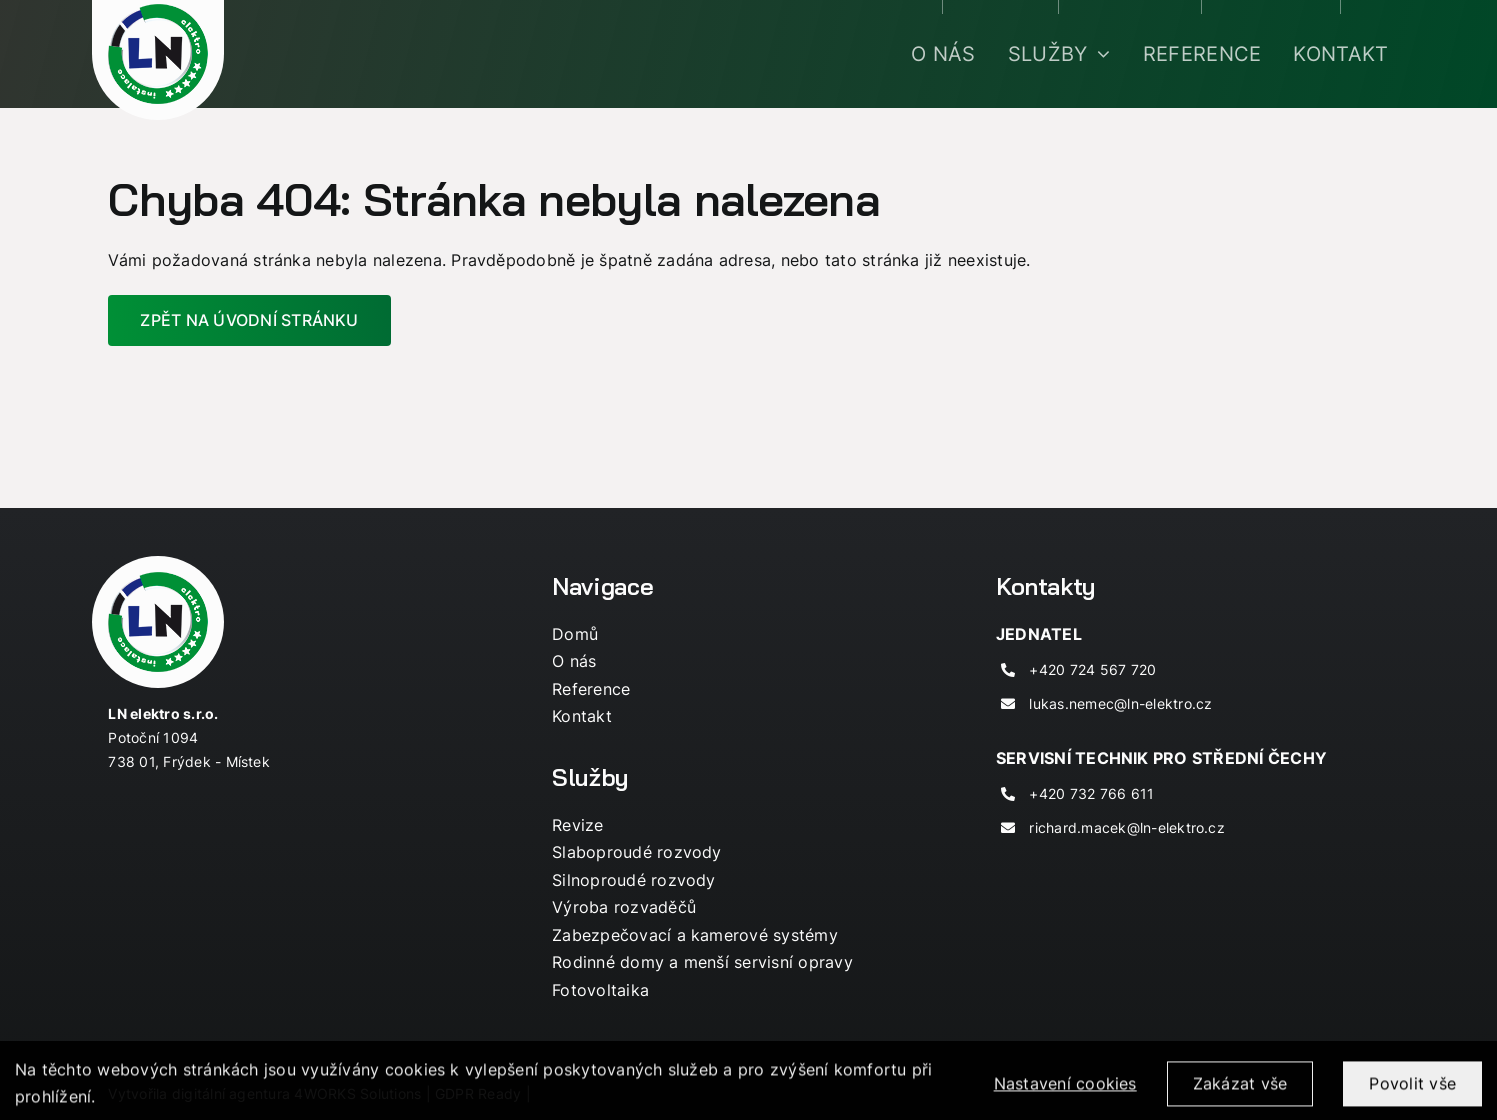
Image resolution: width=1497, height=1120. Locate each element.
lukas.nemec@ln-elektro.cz (1120, 703)
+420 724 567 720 (1092, 669)
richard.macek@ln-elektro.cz (1126, 827)
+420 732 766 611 (1091, 793)
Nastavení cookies (1065, 1095)
